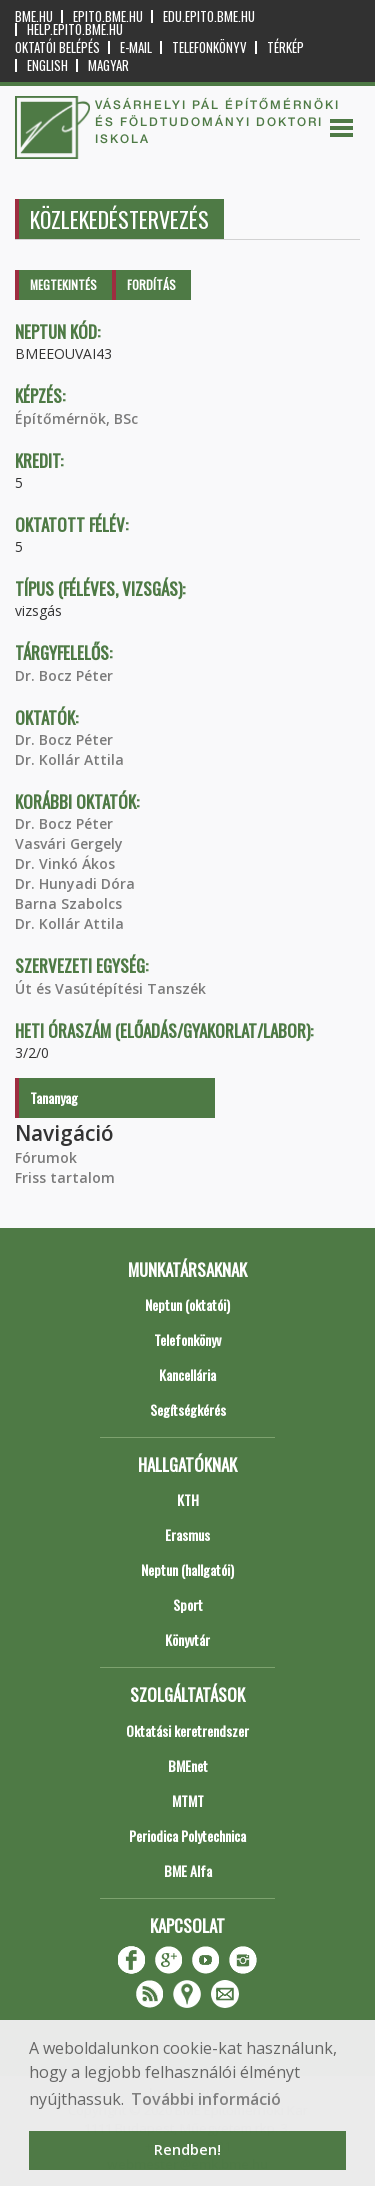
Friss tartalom (65, 1177)
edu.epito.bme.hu (209, 16)
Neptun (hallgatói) (187, 1569)
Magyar (108, 65)
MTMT (188, 1800)
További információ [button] (206, 2099)
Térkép (285, 47)
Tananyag (54, 1097)
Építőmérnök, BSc (76, 418)
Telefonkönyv (209, 47)
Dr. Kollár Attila (69, 759)
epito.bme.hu (108, 16)
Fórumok (46, 1157)
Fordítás (151, 284)
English (47, 65)
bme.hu (34, 16)
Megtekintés (63, 284)
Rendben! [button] (187, 2149)
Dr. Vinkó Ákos (65, 863)
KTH (188, 1499)
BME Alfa (188, 1870)
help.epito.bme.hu (75, 29)
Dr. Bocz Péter (64, 675)
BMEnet (188, 1765)
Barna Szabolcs (68, 903)
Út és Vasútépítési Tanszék (110, 988)
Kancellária (187, 1374)
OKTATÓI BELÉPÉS (57, 47)
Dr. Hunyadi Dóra (75, 883)
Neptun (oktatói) (187, 1304)
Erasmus (187, 1534)
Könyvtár (187, 1639)
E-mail (136, 47)
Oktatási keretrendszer (187, 1730)
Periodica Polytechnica (187, 1835)
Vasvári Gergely (69, 843)
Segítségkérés (188, 1409)
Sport (188, 1604)
